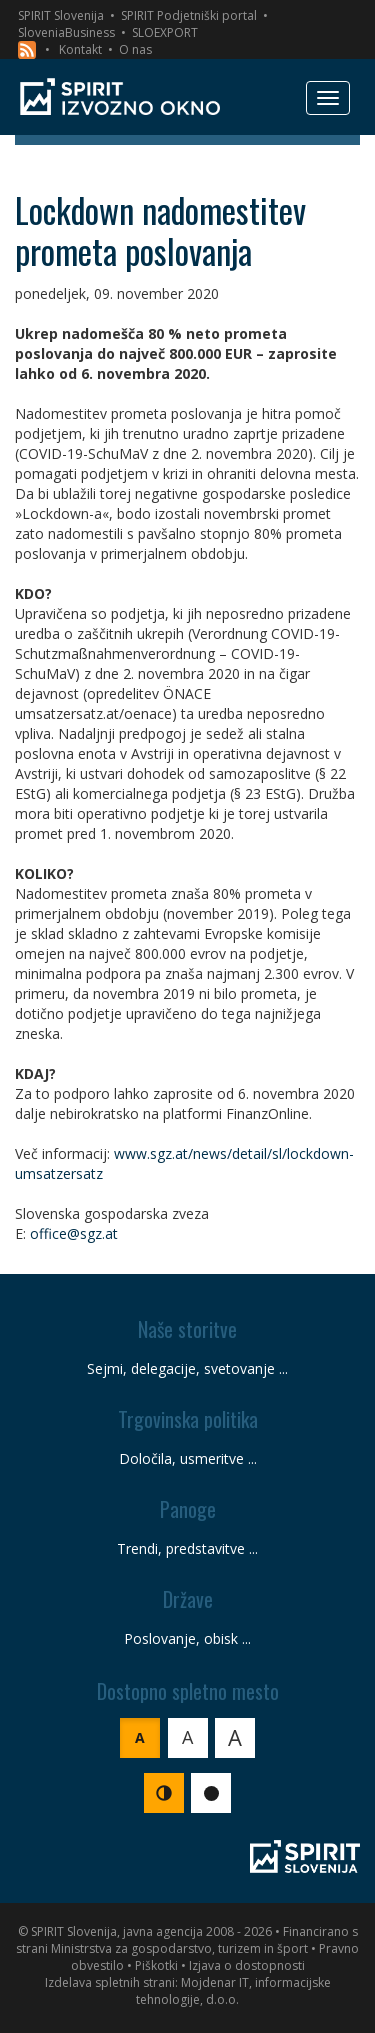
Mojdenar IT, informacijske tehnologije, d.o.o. (233, 1991)
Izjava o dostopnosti (247, 1965)
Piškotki (156, 1965)
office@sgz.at (74, 1233)
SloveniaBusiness (66, 32)
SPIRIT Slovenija (61, 15)
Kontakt (80, 49)
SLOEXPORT (165, 32)
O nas (135, 49)
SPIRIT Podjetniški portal (189, 15)
